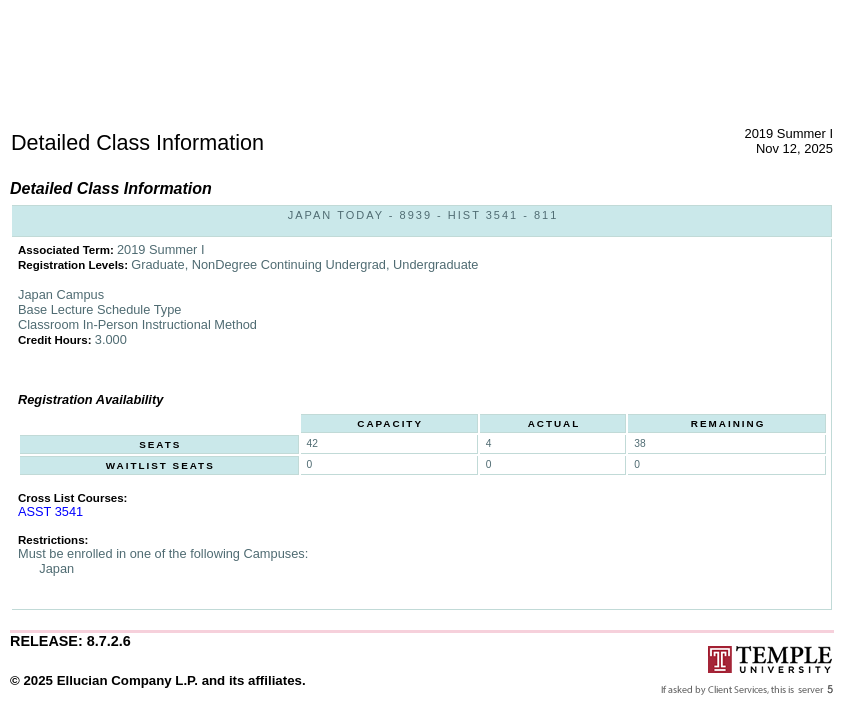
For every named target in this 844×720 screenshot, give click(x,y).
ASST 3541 (50, 511)
